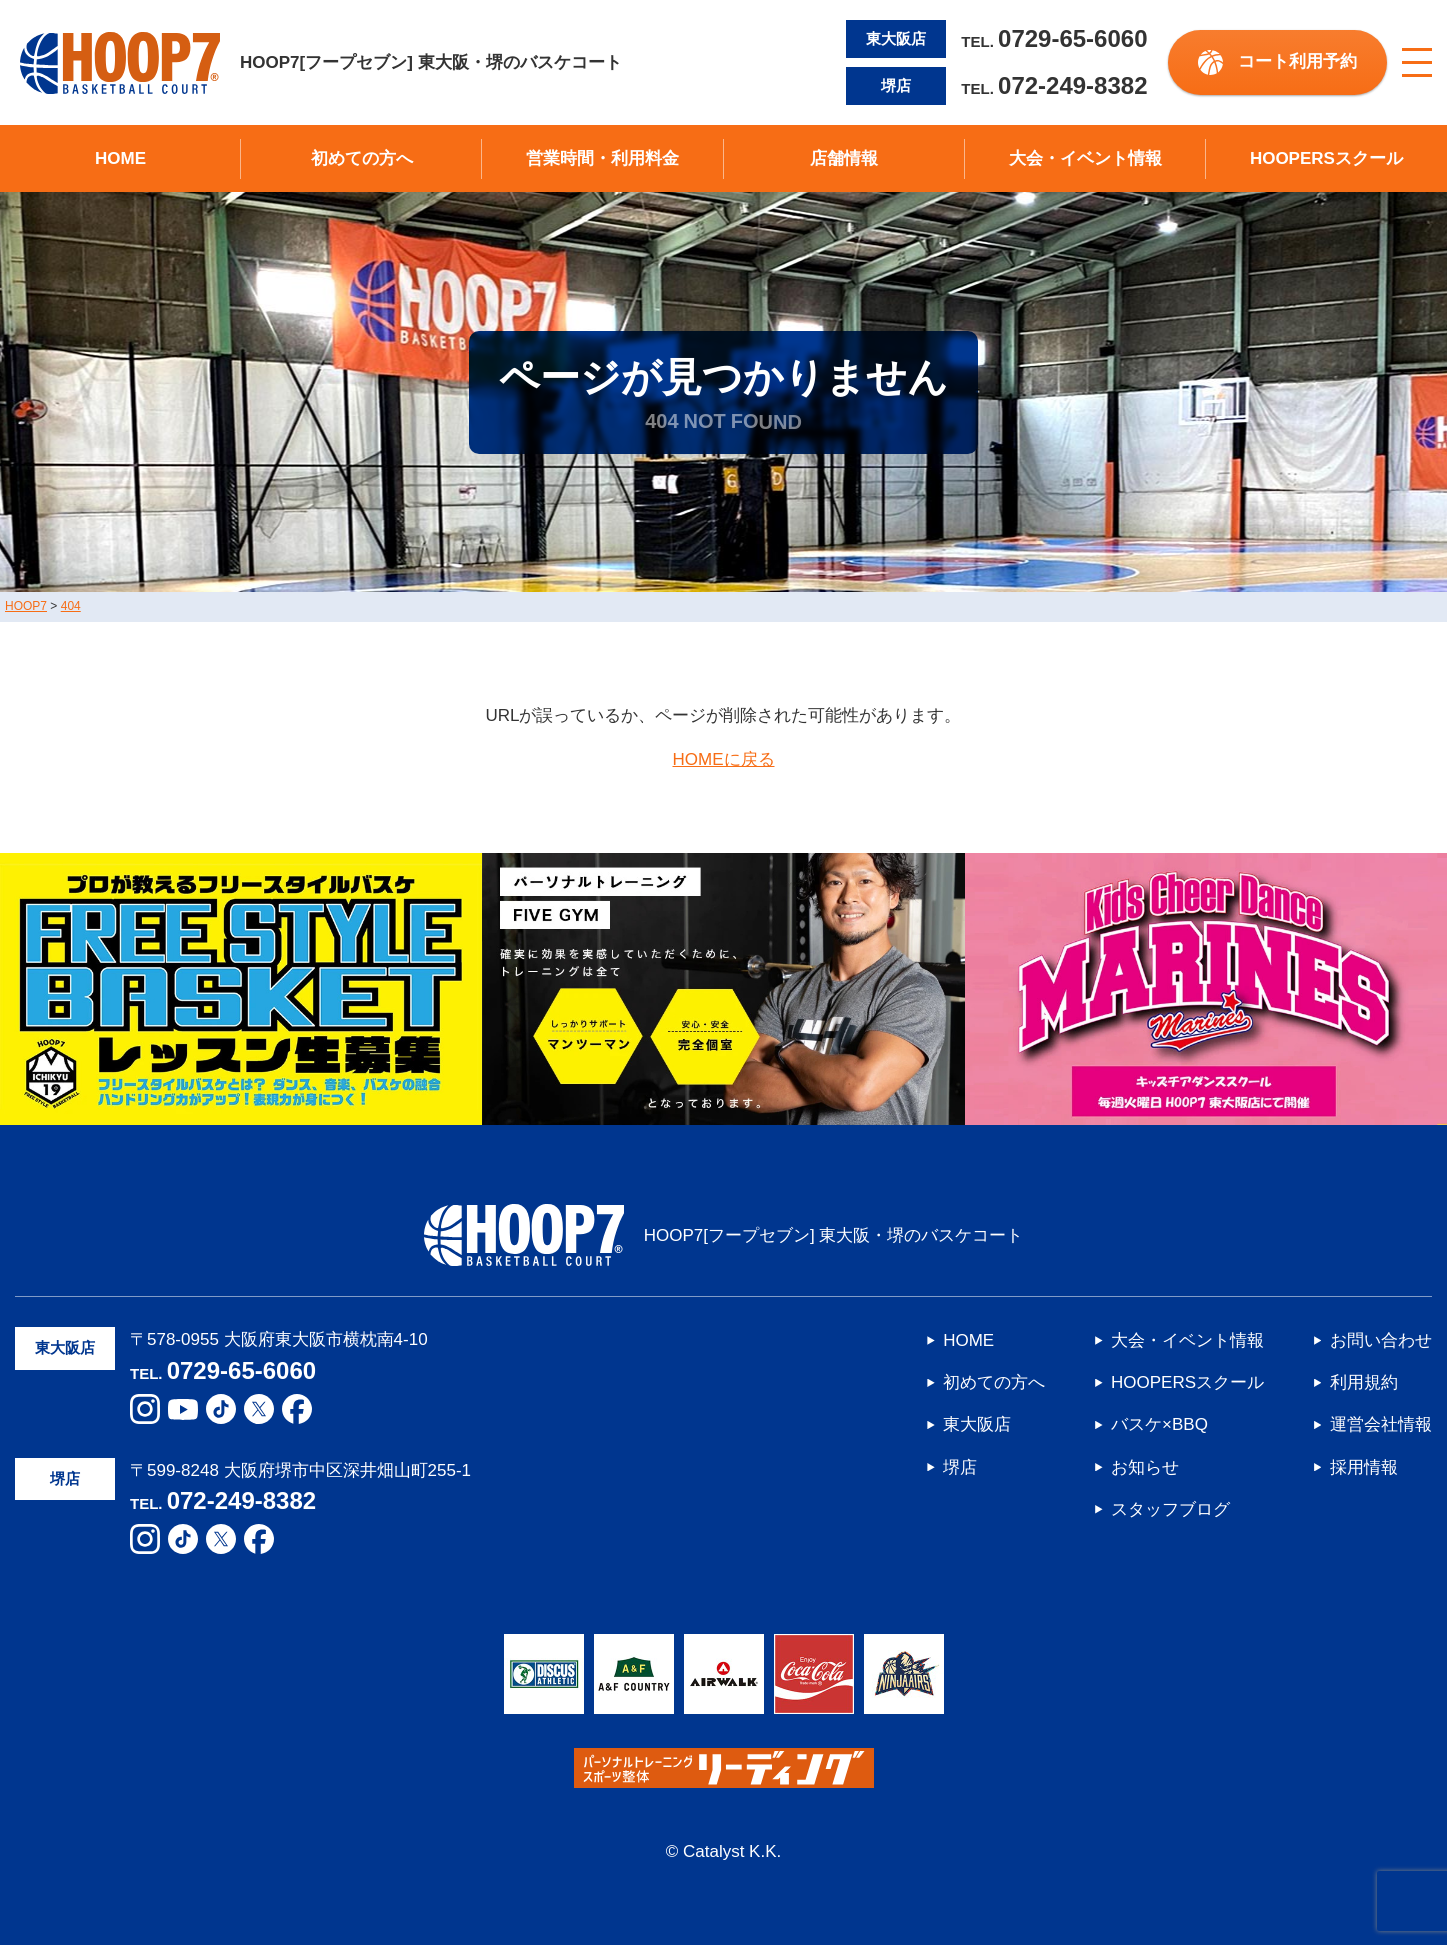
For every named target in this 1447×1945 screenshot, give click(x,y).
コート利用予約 (1297, 61)
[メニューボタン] (1417, 63)
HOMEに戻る (724, 759)
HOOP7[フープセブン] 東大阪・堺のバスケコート (321, 63)
